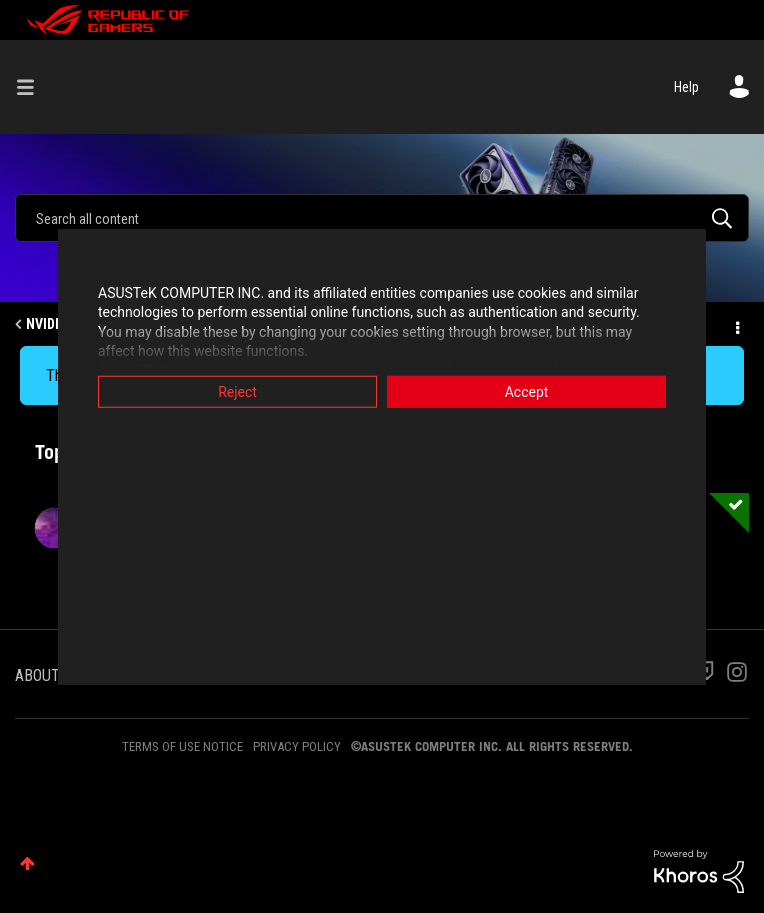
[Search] (382, 218)
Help (686, 87)
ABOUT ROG (53, 675)
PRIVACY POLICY (297, 746)
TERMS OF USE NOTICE (182, 746)
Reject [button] (237, 391)
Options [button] (736, 325)
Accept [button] (527, 391)
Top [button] (27, 863)
